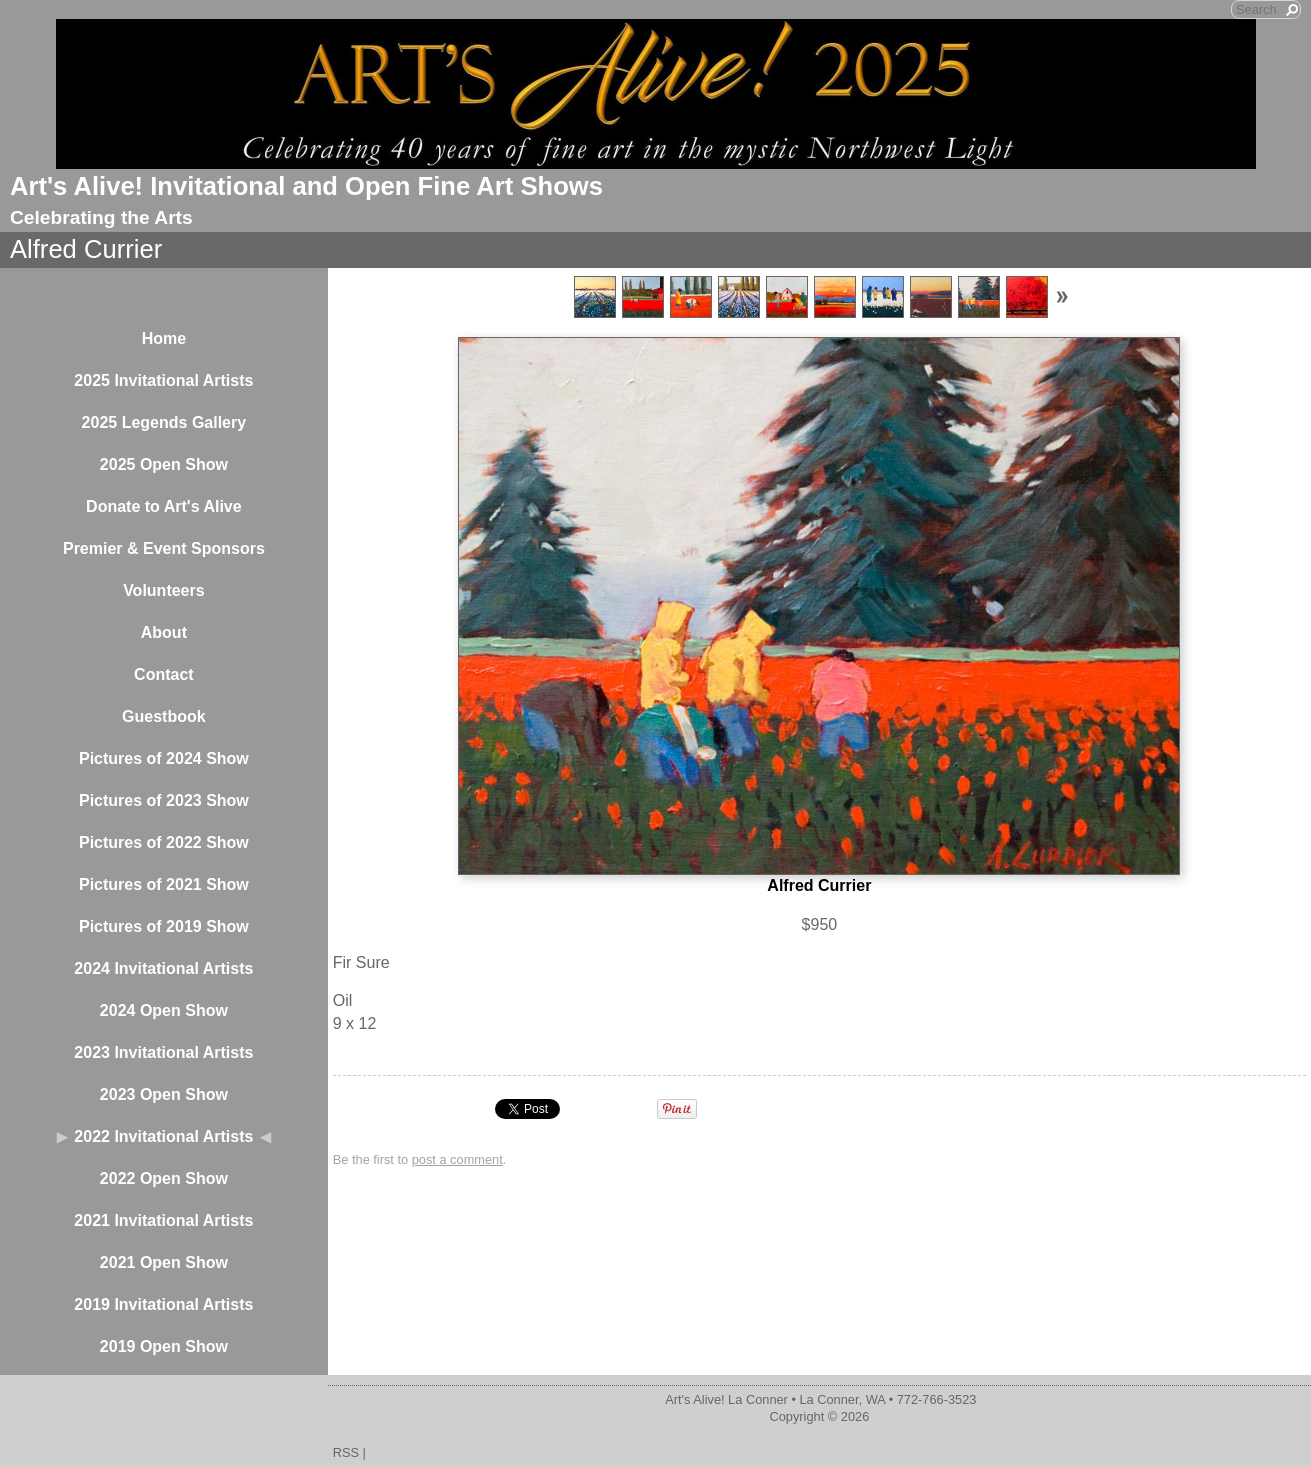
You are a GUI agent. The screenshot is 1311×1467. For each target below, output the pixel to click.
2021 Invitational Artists (163, 1220)
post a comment (457, 1159)
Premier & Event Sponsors (164, 548)
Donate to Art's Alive (164, 506)
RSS (346, 1452)
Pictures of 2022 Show (164, 842)
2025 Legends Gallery (164, 422)
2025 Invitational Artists (163, 380)
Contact (164, 674)
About (164, 632)
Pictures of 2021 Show (164, 884)
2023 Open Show (164, 1094)
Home (164, 338)
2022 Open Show (164, 1178)
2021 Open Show (164, 1262)
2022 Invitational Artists (163, 1136)
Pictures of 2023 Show (164, 800)
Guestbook (164, 716)
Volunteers (164, 590)
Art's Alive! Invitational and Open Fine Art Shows (306, 186)
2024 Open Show (164, 1010)
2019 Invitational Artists (163, 1304)
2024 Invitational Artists (163, 968)
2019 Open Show (164, 1346)
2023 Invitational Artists (163, 1052)
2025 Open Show (164, 464)
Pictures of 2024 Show (164, 758)
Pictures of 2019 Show (164, 926)
